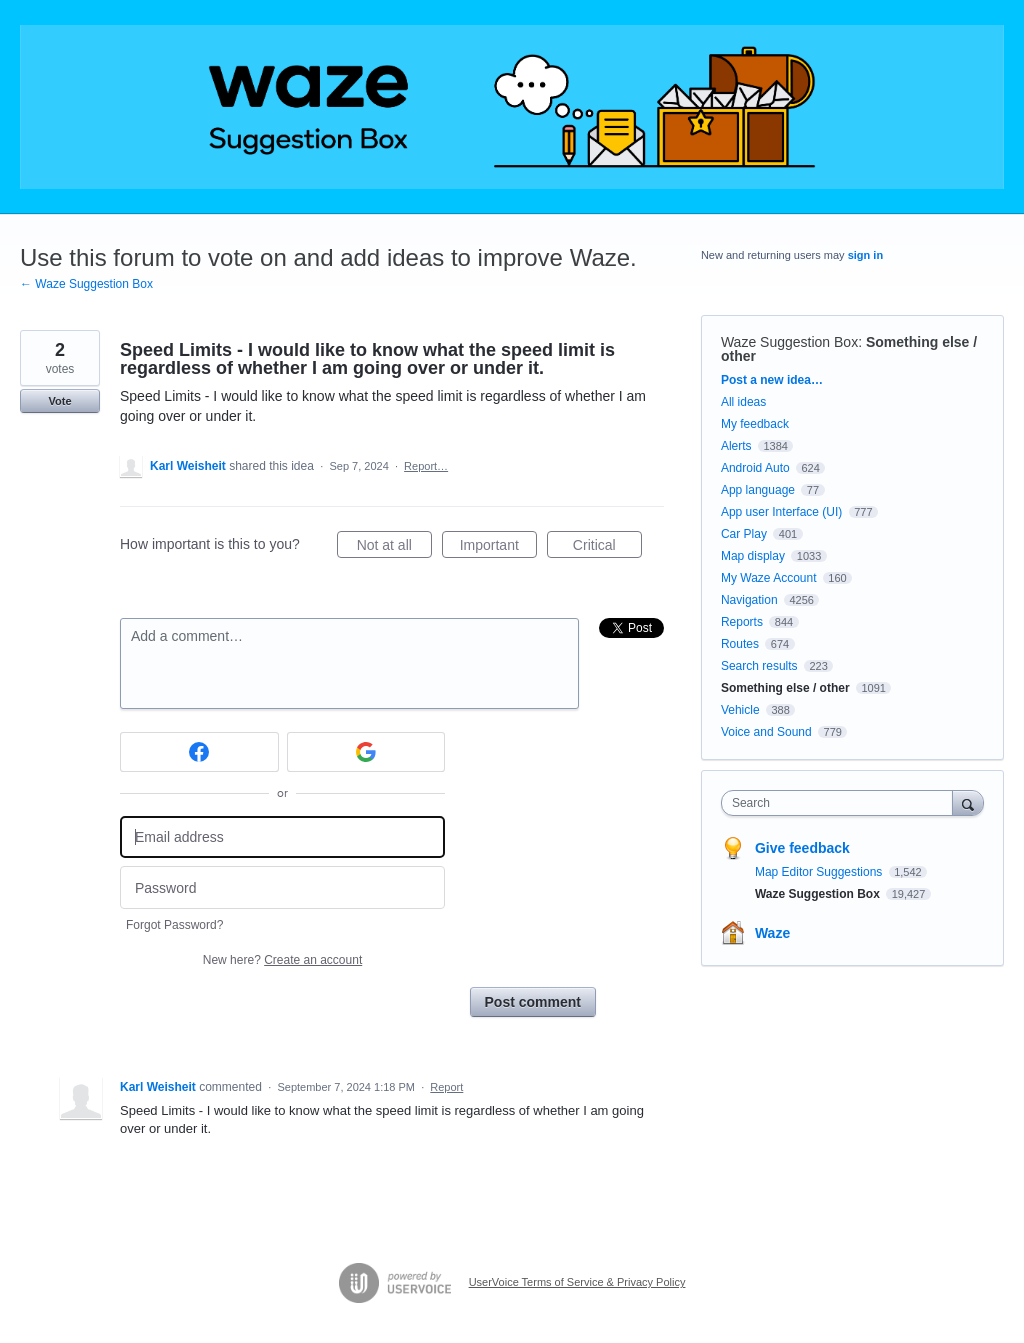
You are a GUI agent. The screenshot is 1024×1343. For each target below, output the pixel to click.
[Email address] (282, 837)
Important (498, 548)
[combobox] (841, 803)
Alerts (736, 446)
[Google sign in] (366, 752)
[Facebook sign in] (199, 752)
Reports (742, 622)
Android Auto (755, 468)
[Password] (282, 887)
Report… (426, 466)
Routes (740, 644)
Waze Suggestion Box (789, 342)
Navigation (749, 600)
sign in (865, 255)
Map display (753, 556)
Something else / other (785, 688)
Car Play (744, 534)
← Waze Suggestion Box (86, 284)
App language (758, 490)
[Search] (968, 802)
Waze (772, 933)
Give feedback (802, 848)
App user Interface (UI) (781, 512)
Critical (607, 548)
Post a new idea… (772, 380)
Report (446, 1087)
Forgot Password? (174, 925)
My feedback (755, 424)
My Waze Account (769, 578)
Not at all (394, 548)
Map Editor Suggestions (820, 872)
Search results (759, 666)
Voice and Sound (766, 732)
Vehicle (740, 710)
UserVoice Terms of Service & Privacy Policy (577, 1282)
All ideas (743, 402)
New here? (282, 960)
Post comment (533, 1002)
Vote (59, 401)
